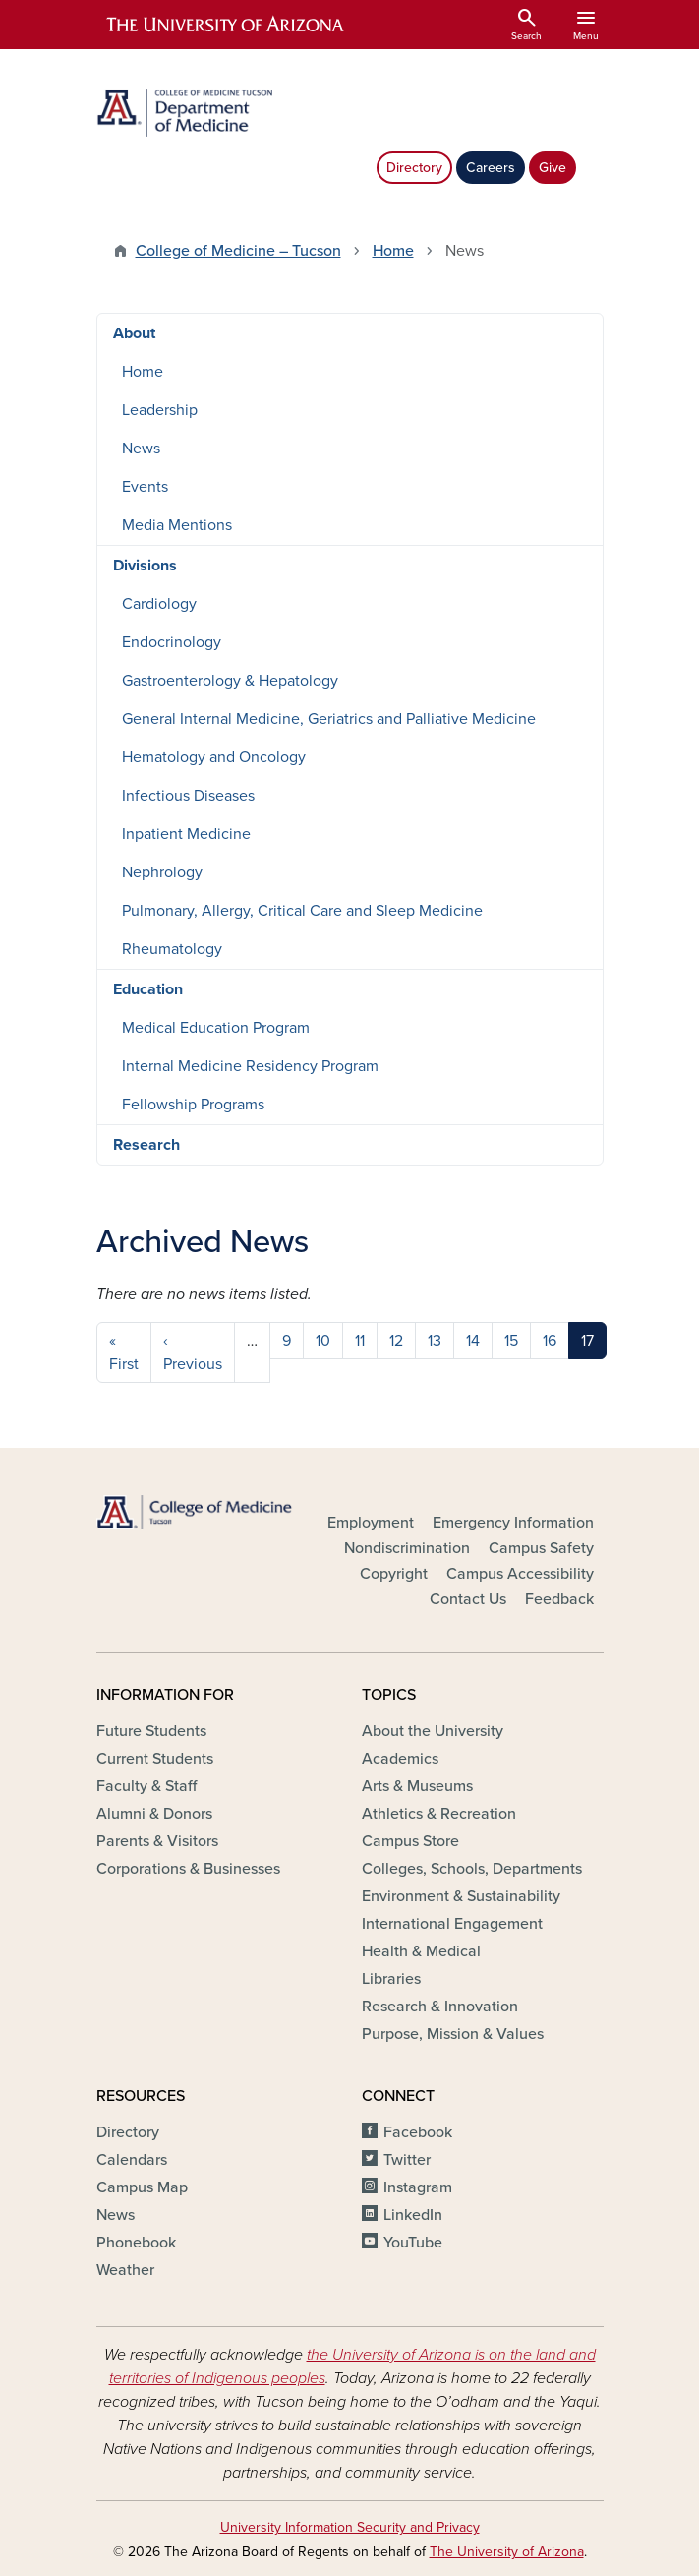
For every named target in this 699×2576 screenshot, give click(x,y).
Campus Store (410, 1841)
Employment (370, 1522)
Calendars (131, 2160)
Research (146, 1145)
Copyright (394, 1574)
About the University (432, 1731)
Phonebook (136, 2242)
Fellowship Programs (193, 1104)
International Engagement (452, 1924)
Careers (490, 167)
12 (396, 1340)
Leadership (160, 410)
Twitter (407, 2160)
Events (145, 487)
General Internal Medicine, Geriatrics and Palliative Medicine (329, 719)
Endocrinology (171, 642)
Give (552, 167)
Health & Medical (421, 1951)
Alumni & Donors (154, 1814)
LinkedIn (412, 2215)
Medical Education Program (216, 1028)
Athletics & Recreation (439, 1814)
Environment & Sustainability (461, 1896)
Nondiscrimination (407, 1548)
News (141, 448)
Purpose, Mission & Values (453, 2034)
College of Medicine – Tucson (238, 251)
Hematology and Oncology (214, 757)
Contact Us (468, 1599)
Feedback (559, 1599)
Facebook (417, 2132)
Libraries (391, 1979)
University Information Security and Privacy (350, 2527)
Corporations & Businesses (188, 1869)
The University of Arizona (507, 2552)
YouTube (412, 2242)
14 (473, 1340)
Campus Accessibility (520, 1574)
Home (393, 251)
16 (549, 1340)
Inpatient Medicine (186, 834)
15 (511, 1340)
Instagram (417, 2187)
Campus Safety (541, 1548)
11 (360, 1340)
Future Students (151, 1731)
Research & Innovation (440, 2006)
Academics (400, 1758)
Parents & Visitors (157, 1841)
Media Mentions (177, 525)
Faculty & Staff (146, 1786)
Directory (414, 167)
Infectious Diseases (188, 796)
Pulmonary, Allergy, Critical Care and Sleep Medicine (302, 911)
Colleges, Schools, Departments (472, 1869)
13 (434, 1340)
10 (323, 1340)
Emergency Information (513, 1522)
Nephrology (162, 872)
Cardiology (159, 604)
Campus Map (142, 2187)
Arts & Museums (417, 1786)
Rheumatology (172, 949)
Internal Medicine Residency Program (250, 1066)
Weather (125, 2270)
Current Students (154, 1758)
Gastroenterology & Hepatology (230, 680)
